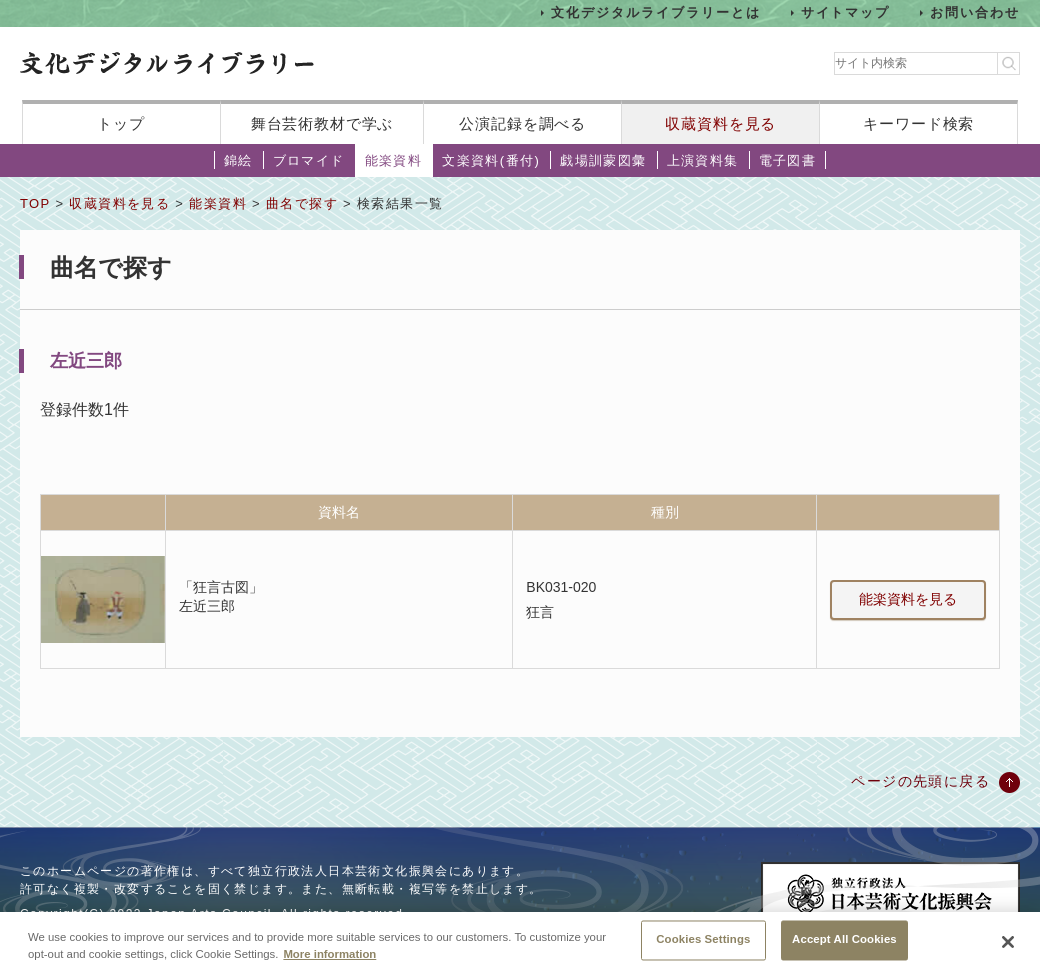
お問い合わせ (975, 12)
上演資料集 (703, 160)
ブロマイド (309, 160)
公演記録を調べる (522, 123)
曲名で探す (302, 203)
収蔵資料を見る (720, 123)
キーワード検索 (918, 123)
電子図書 (788, 160)
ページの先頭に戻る (920, 781)
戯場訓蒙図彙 (603, 160)
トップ (121, 123)
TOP (35, 203)
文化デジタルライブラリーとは (655, 12)
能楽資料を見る (908, 599)
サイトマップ (846, 12)
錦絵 (238, 160)
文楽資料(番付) (491, 160)
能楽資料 (394, 160)
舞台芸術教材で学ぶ (322, 123)
